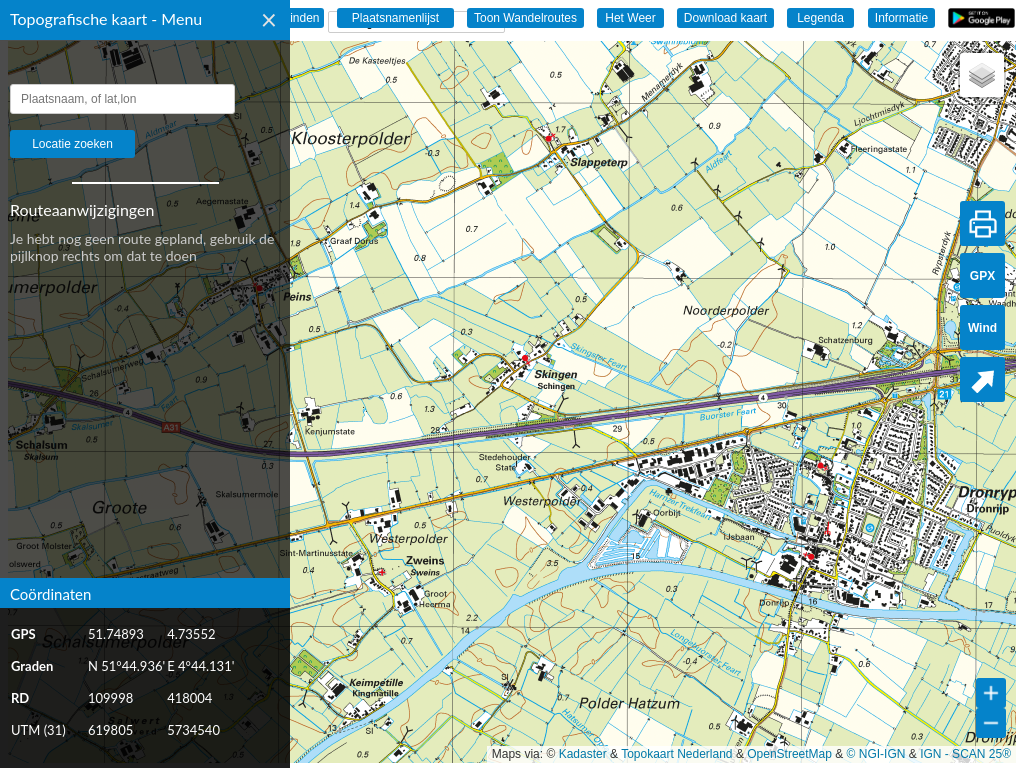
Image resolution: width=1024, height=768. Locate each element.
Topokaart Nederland (676, 754)
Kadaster (583, 754)
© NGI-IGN (876, 754)
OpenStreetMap (789, 754)
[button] (982, 75)
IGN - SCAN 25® (965, 754)
